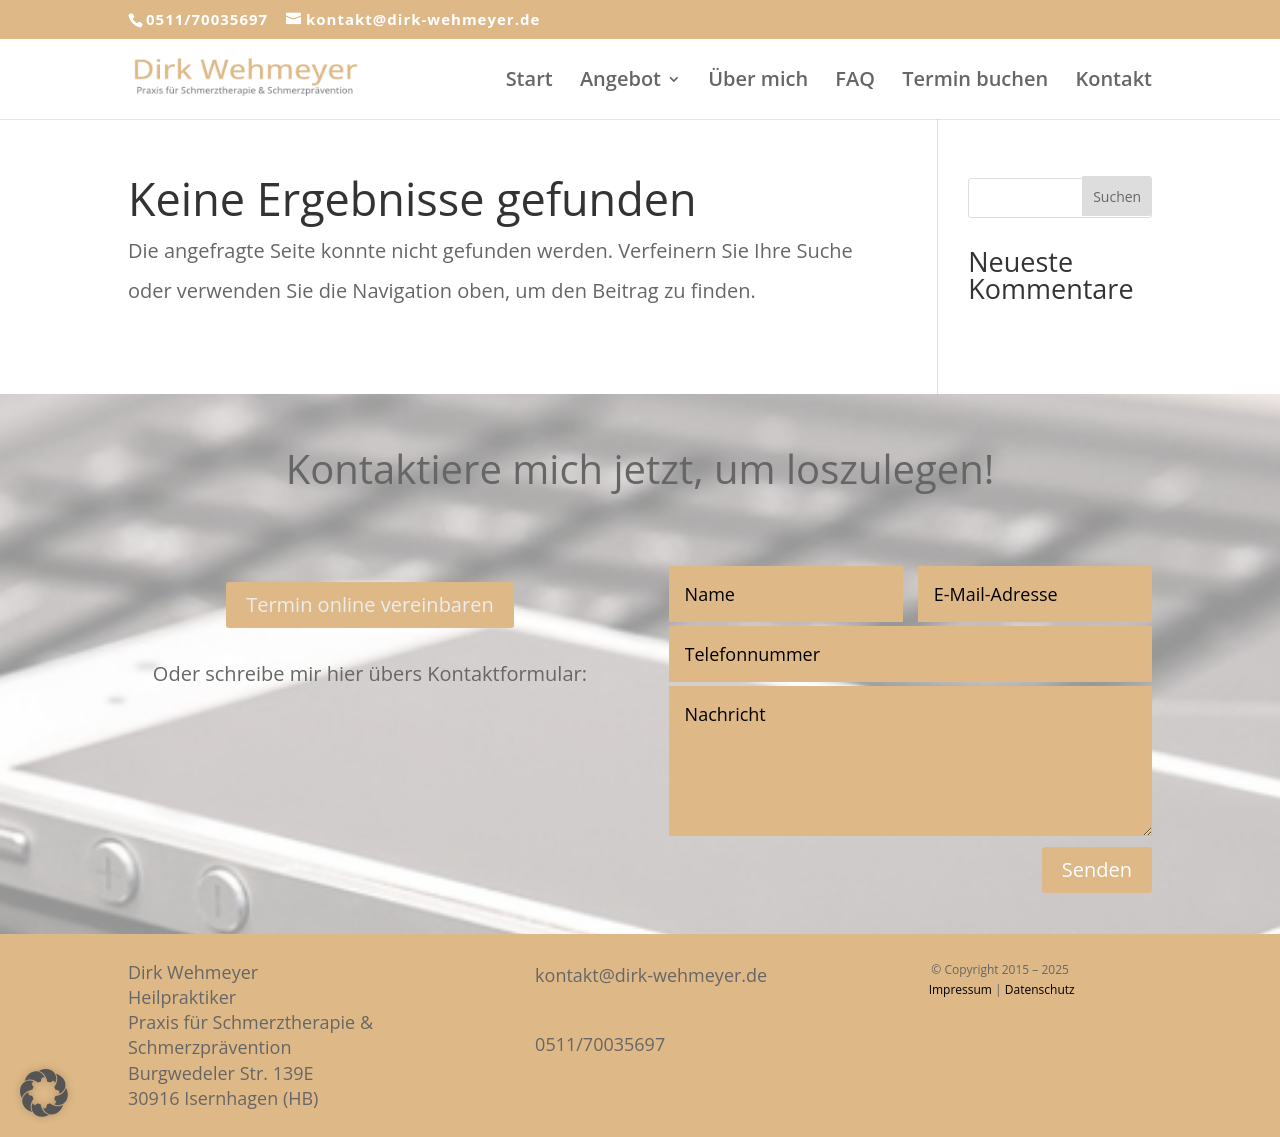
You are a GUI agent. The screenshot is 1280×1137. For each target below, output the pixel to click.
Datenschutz (1040, 989)
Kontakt (1113, 82)
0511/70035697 (207, 19)
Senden (1097, 869)
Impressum (960, 989)
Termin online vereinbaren (370, 604)
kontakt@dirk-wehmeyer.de (651, 975)
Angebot (620, 82)
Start (529, 82)
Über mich (758, 82)
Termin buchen (975, 82)
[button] (44, 1093)
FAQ (855, 82)
